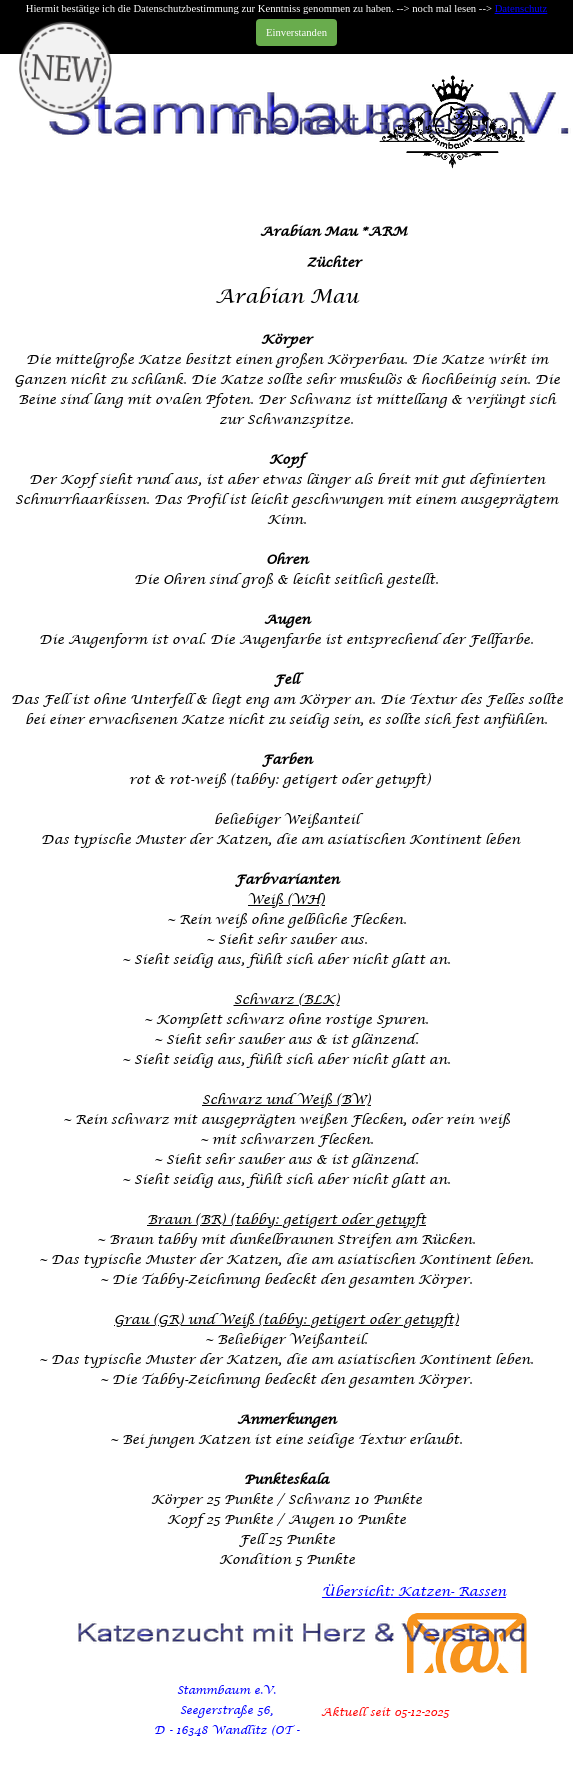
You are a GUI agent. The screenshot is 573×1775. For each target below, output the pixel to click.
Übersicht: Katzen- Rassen (414, 1591)
